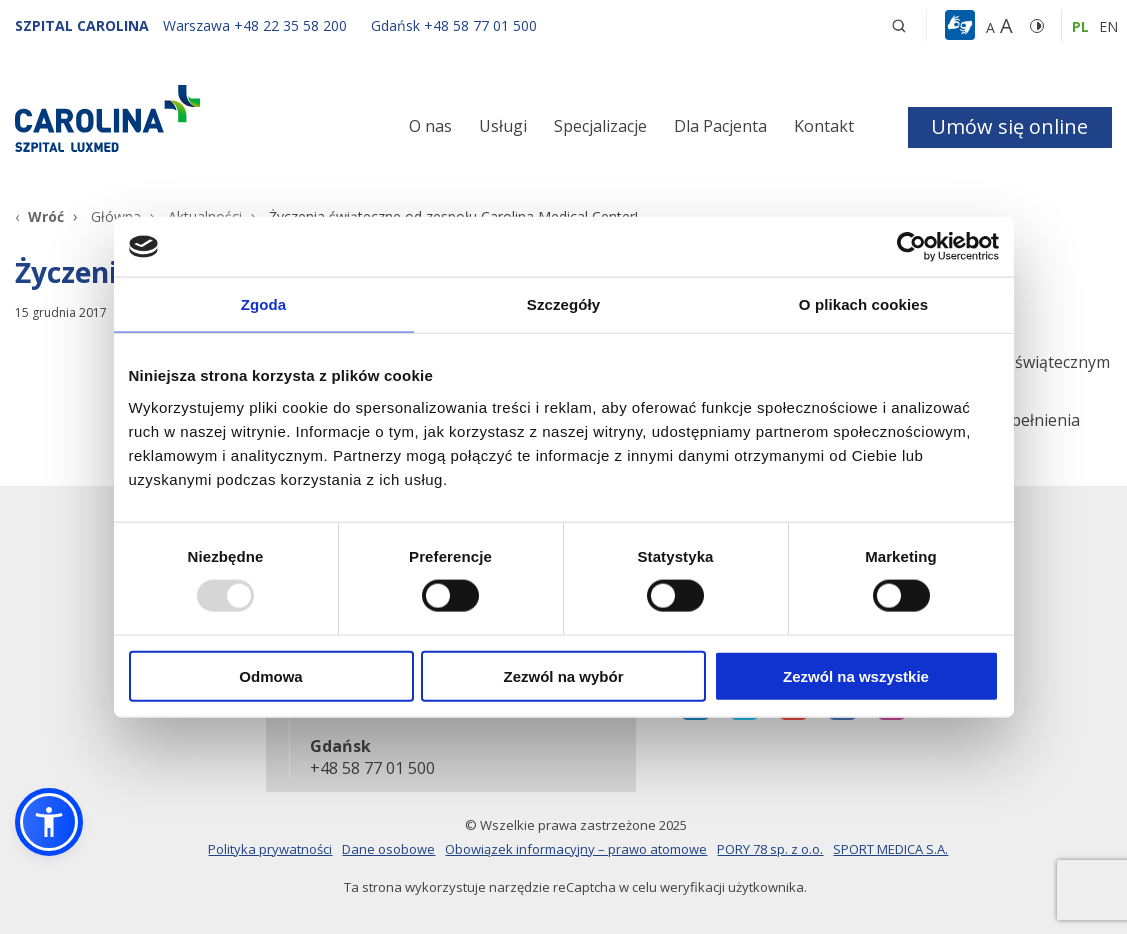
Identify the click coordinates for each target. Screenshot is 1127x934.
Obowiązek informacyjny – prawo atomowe (576, 849)
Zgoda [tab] (264, 304)
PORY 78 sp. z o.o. (770, 849)
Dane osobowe (388, 849)
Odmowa (270, 675)
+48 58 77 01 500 (371, 769)
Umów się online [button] (1009, 126)
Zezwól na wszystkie (856, 675)
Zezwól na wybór (563, 675)
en (1108, 26)
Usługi (503, 126)
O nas (430, 126)
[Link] (188, 118)
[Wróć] (39, 216)
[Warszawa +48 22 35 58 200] (257, 25)
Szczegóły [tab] (563, 304)
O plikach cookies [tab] (863, 304)
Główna (116, 216)
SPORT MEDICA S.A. (890, 849)
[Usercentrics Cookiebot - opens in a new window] (911, 247)
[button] (962, 26)
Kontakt (824, 126)
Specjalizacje (600, 126)
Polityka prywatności (270, 849)
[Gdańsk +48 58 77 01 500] (444, 25)
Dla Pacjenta (720, 126)
